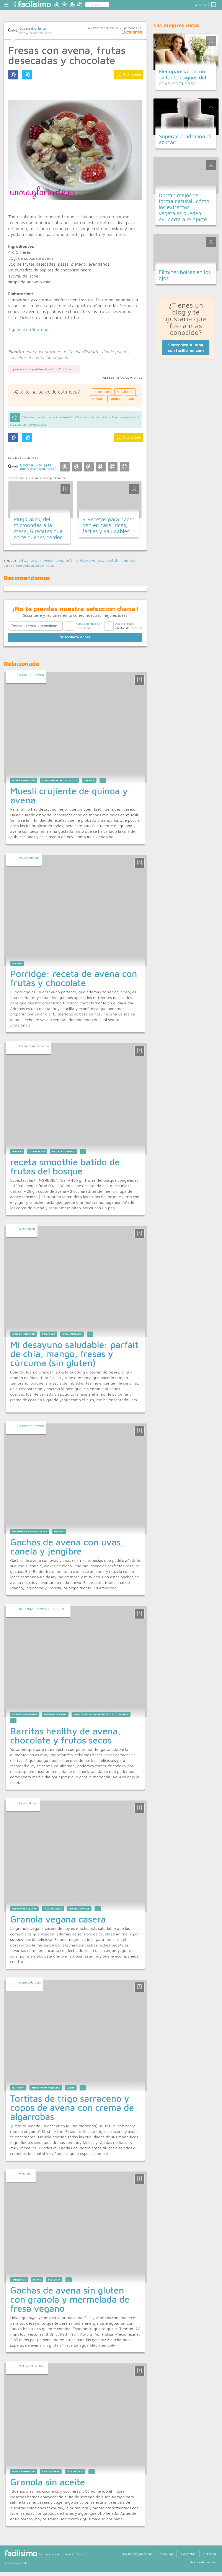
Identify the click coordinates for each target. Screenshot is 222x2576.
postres (9, 565)
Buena (97, 398)
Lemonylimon (28, 1803)
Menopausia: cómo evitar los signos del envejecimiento (182, 77)
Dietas (37, 2280)
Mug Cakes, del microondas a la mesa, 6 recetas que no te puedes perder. (38, 528)
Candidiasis (19, 2280)
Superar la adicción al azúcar (185, 139)
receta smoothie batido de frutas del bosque (65, 1166)
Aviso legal (167, 2554)
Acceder (200, 5)
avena (70, 2088)
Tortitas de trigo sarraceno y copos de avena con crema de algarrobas (72, 2107)
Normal (115, 398)
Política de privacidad (138, 2554)
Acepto (88, 626)
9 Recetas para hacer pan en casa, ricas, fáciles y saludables (108, 525)
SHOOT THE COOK (31, 675)
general (17, 1151)
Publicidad (209, 2554)
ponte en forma (67, 560)
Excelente (101, 392)
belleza (23, 560)
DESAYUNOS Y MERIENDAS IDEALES (43, 1609)
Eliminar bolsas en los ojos (185, 275)
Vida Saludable (29, 857)
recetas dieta (75, 2471)
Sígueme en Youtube (28, 329)
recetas (59, 1531)
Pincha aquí (67, 369)
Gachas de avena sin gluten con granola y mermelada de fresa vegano (69, 2299)
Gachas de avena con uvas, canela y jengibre (67, 1546)
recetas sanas (50, 2471)
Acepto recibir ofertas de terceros (128, 626)
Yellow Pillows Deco (32, 2366)
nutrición (18, 2088)
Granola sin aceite (47, 2481)
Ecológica (54, 2280)
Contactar (188, 2554)
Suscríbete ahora (75, 637)
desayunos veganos (24, 1909)
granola (89, 780)
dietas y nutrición (42, 560)
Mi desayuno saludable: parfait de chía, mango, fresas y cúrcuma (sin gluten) (74, 1353)
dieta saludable (108, 560)
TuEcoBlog (26, 2174)
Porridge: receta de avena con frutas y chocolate (73, 978)
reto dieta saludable (30, 565)
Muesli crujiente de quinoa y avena (69, 795)
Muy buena (125, 392)
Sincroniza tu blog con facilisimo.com (186, 347)
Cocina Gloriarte (32, 28)
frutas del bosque (63, 1151)
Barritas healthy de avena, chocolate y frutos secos (65, 1735)
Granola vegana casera (58, 1919)
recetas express (79, 1909)
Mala (131, 398)
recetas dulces (53, 1909)
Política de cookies (203, 2562)
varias (50, 565)
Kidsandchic (27, 1228)
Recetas (17, 963)
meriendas (128, 560)
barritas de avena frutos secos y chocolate (101, 1714)
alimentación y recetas (46, 2088)
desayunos (87, 560)
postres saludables (24, 1714)
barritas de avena (55, 1714)
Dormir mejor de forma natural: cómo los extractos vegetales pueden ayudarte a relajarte (184, 207)
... (103, 780)
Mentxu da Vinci (30, 1982)
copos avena (37, 1151)
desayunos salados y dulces (59, 780)
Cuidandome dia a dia (34, 1046)
